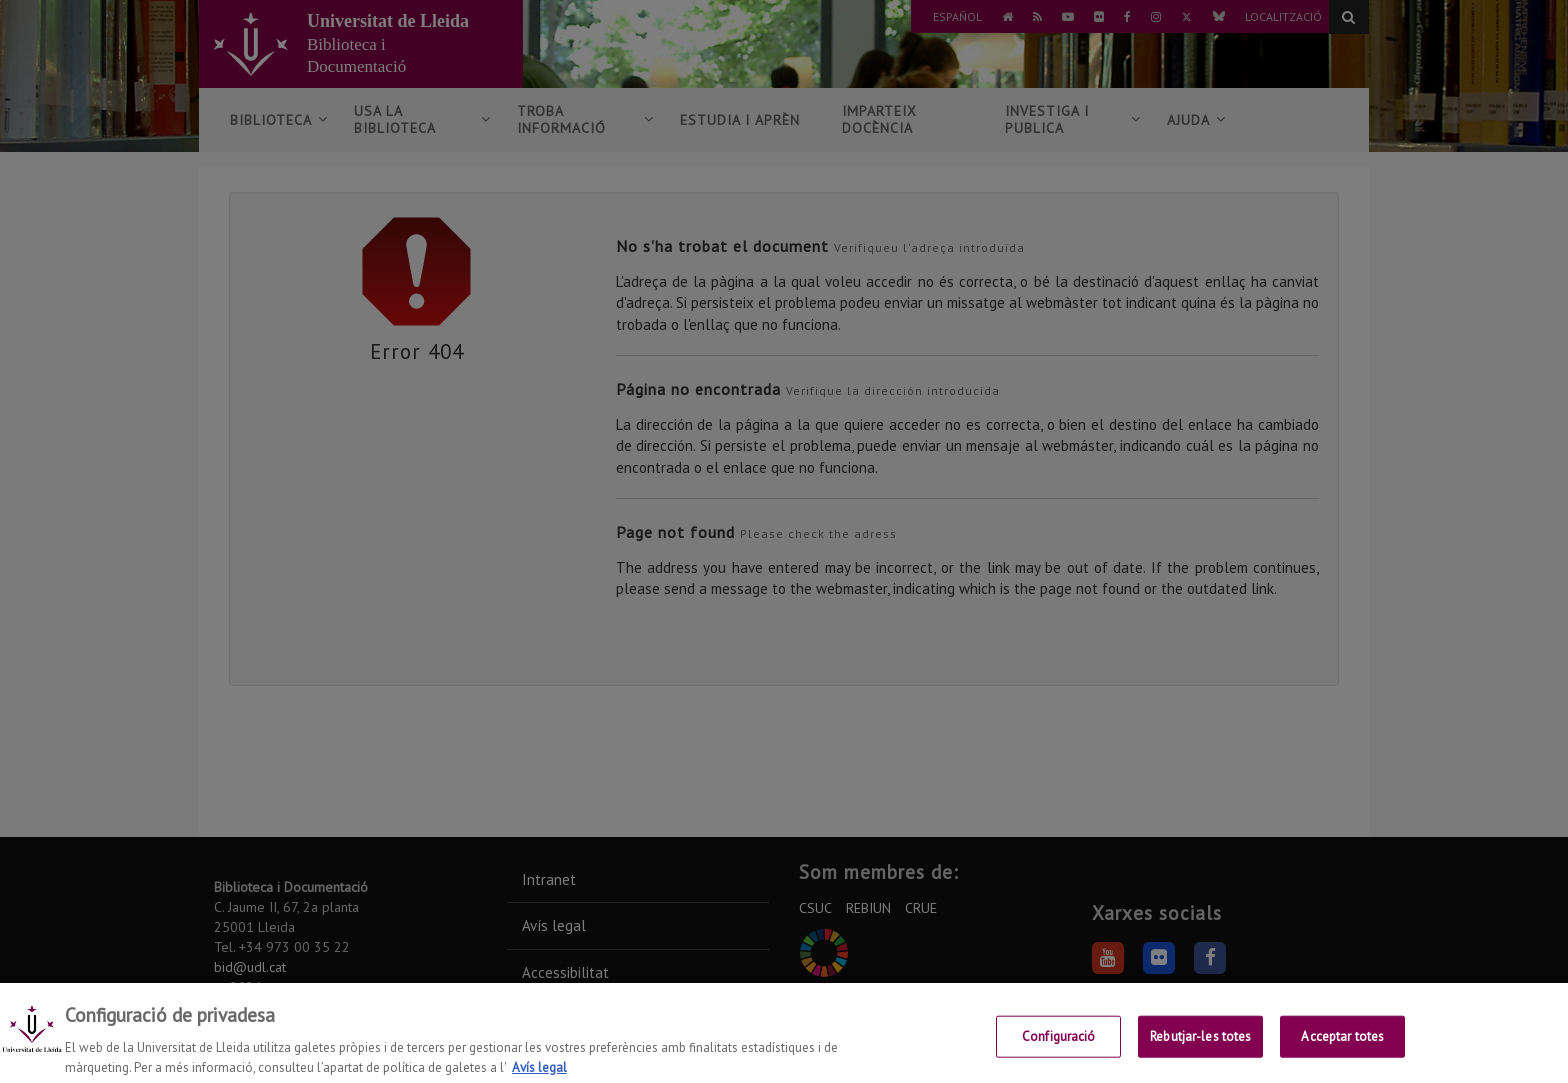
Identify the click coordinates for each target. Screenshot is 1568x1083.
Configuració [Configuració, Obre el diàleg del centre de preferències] (1059, 1050)
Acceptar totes (1342, 1050)
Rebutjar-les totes (1200, 1050)
